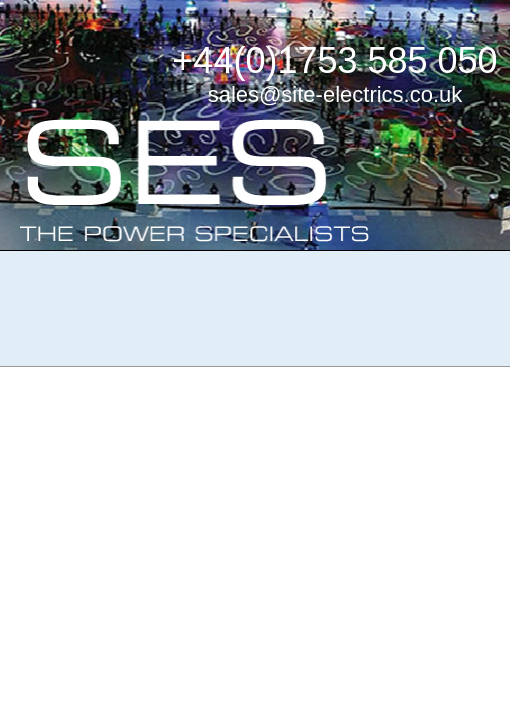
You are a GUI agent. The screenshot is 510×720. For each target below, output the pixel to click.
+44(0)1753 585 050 (334, 60)
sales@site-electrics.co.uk (335, 94)
